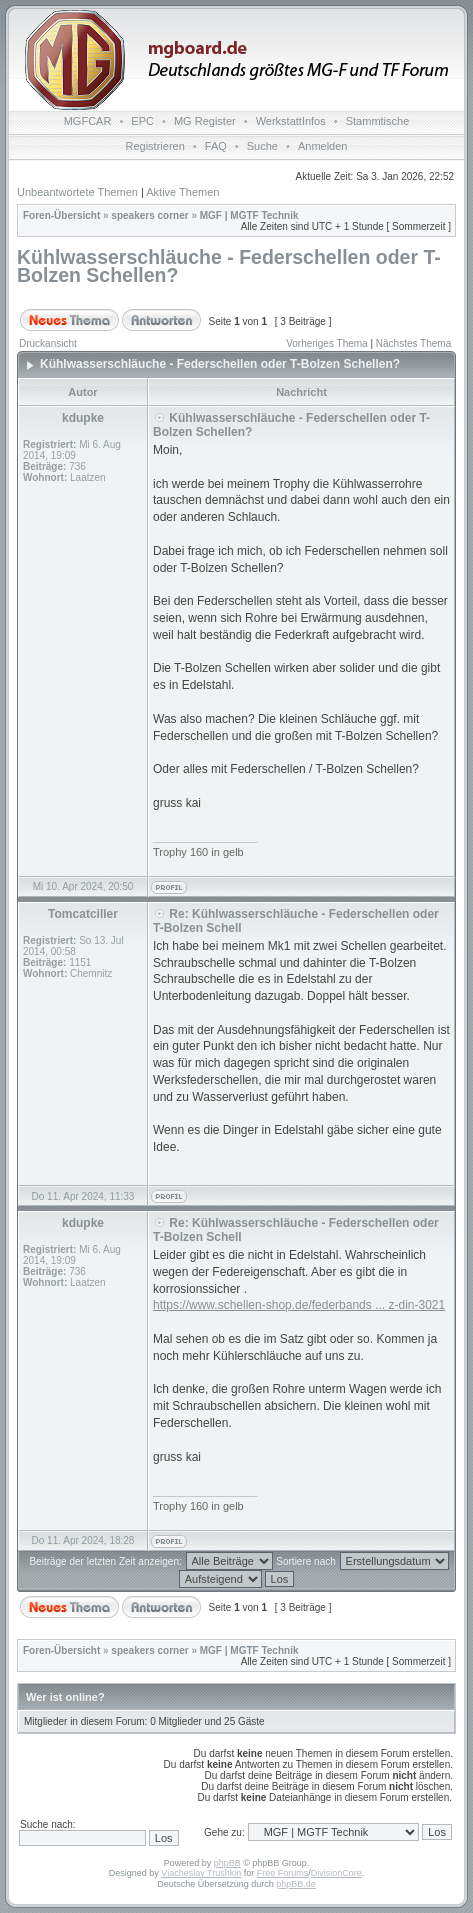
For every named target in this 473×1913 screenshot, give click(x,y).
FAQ (216, 146)
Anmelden (323, 146)
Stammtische (378, 121)
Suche (262, 146)
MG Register (205, 121)
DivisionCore (336, 1873)
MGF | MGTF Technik (249, 215)
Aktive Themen (182, 192)
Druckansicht (48, 343)
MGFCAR (88, 121)
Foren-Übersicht (61, 215)
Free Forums (283, 1873)
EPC (142, 121)
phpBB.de (296, 1884)
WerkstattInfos (291, 121)
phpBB (227, 1863)
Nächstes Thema (413, 343)
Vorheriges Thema (327, 343)
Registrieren (155, 146)
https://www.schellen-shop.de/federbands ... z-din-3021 (299, 1305)
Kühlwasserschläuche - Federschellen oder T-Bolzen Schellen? (229, 266)
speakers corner (149, 215)
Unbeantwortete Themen (77, 192)
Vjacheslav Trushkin (201, 1873)
